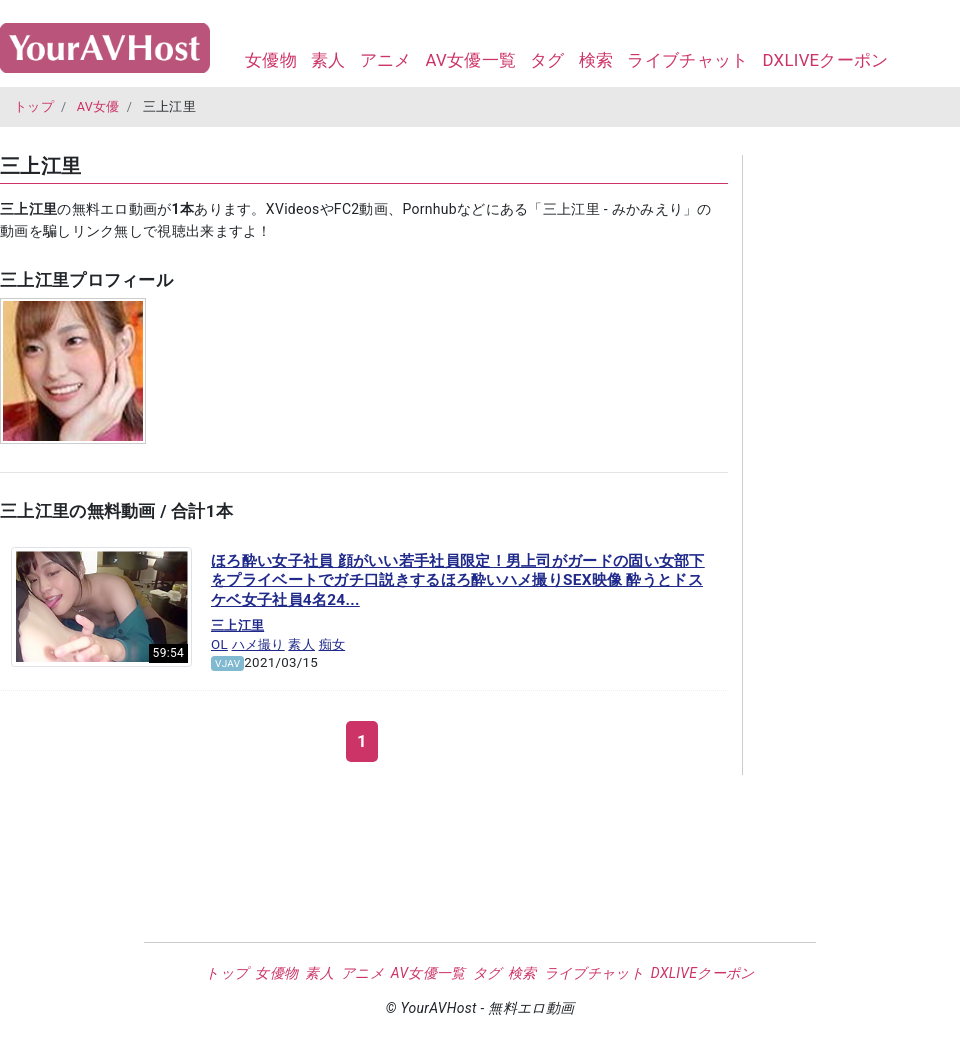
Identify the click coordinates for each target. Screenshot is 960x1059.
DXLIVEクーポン (825, 60)
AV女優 (98, 106)
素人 (328, 60)
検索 (596, 60)
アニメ (386, 60)
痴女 (332, 644)
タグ (547, 60)
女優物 (271, 60)
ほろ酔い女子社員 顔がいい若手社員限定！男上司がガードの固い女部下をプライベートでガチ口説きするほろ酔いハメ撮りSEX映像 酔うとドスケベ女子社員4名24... (458, 580)
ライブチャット (687, 60)
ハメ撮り (258, 644)
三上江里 (237, 625)
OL (219, 644)
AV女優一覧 (470, 60)
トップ (34, 106)
